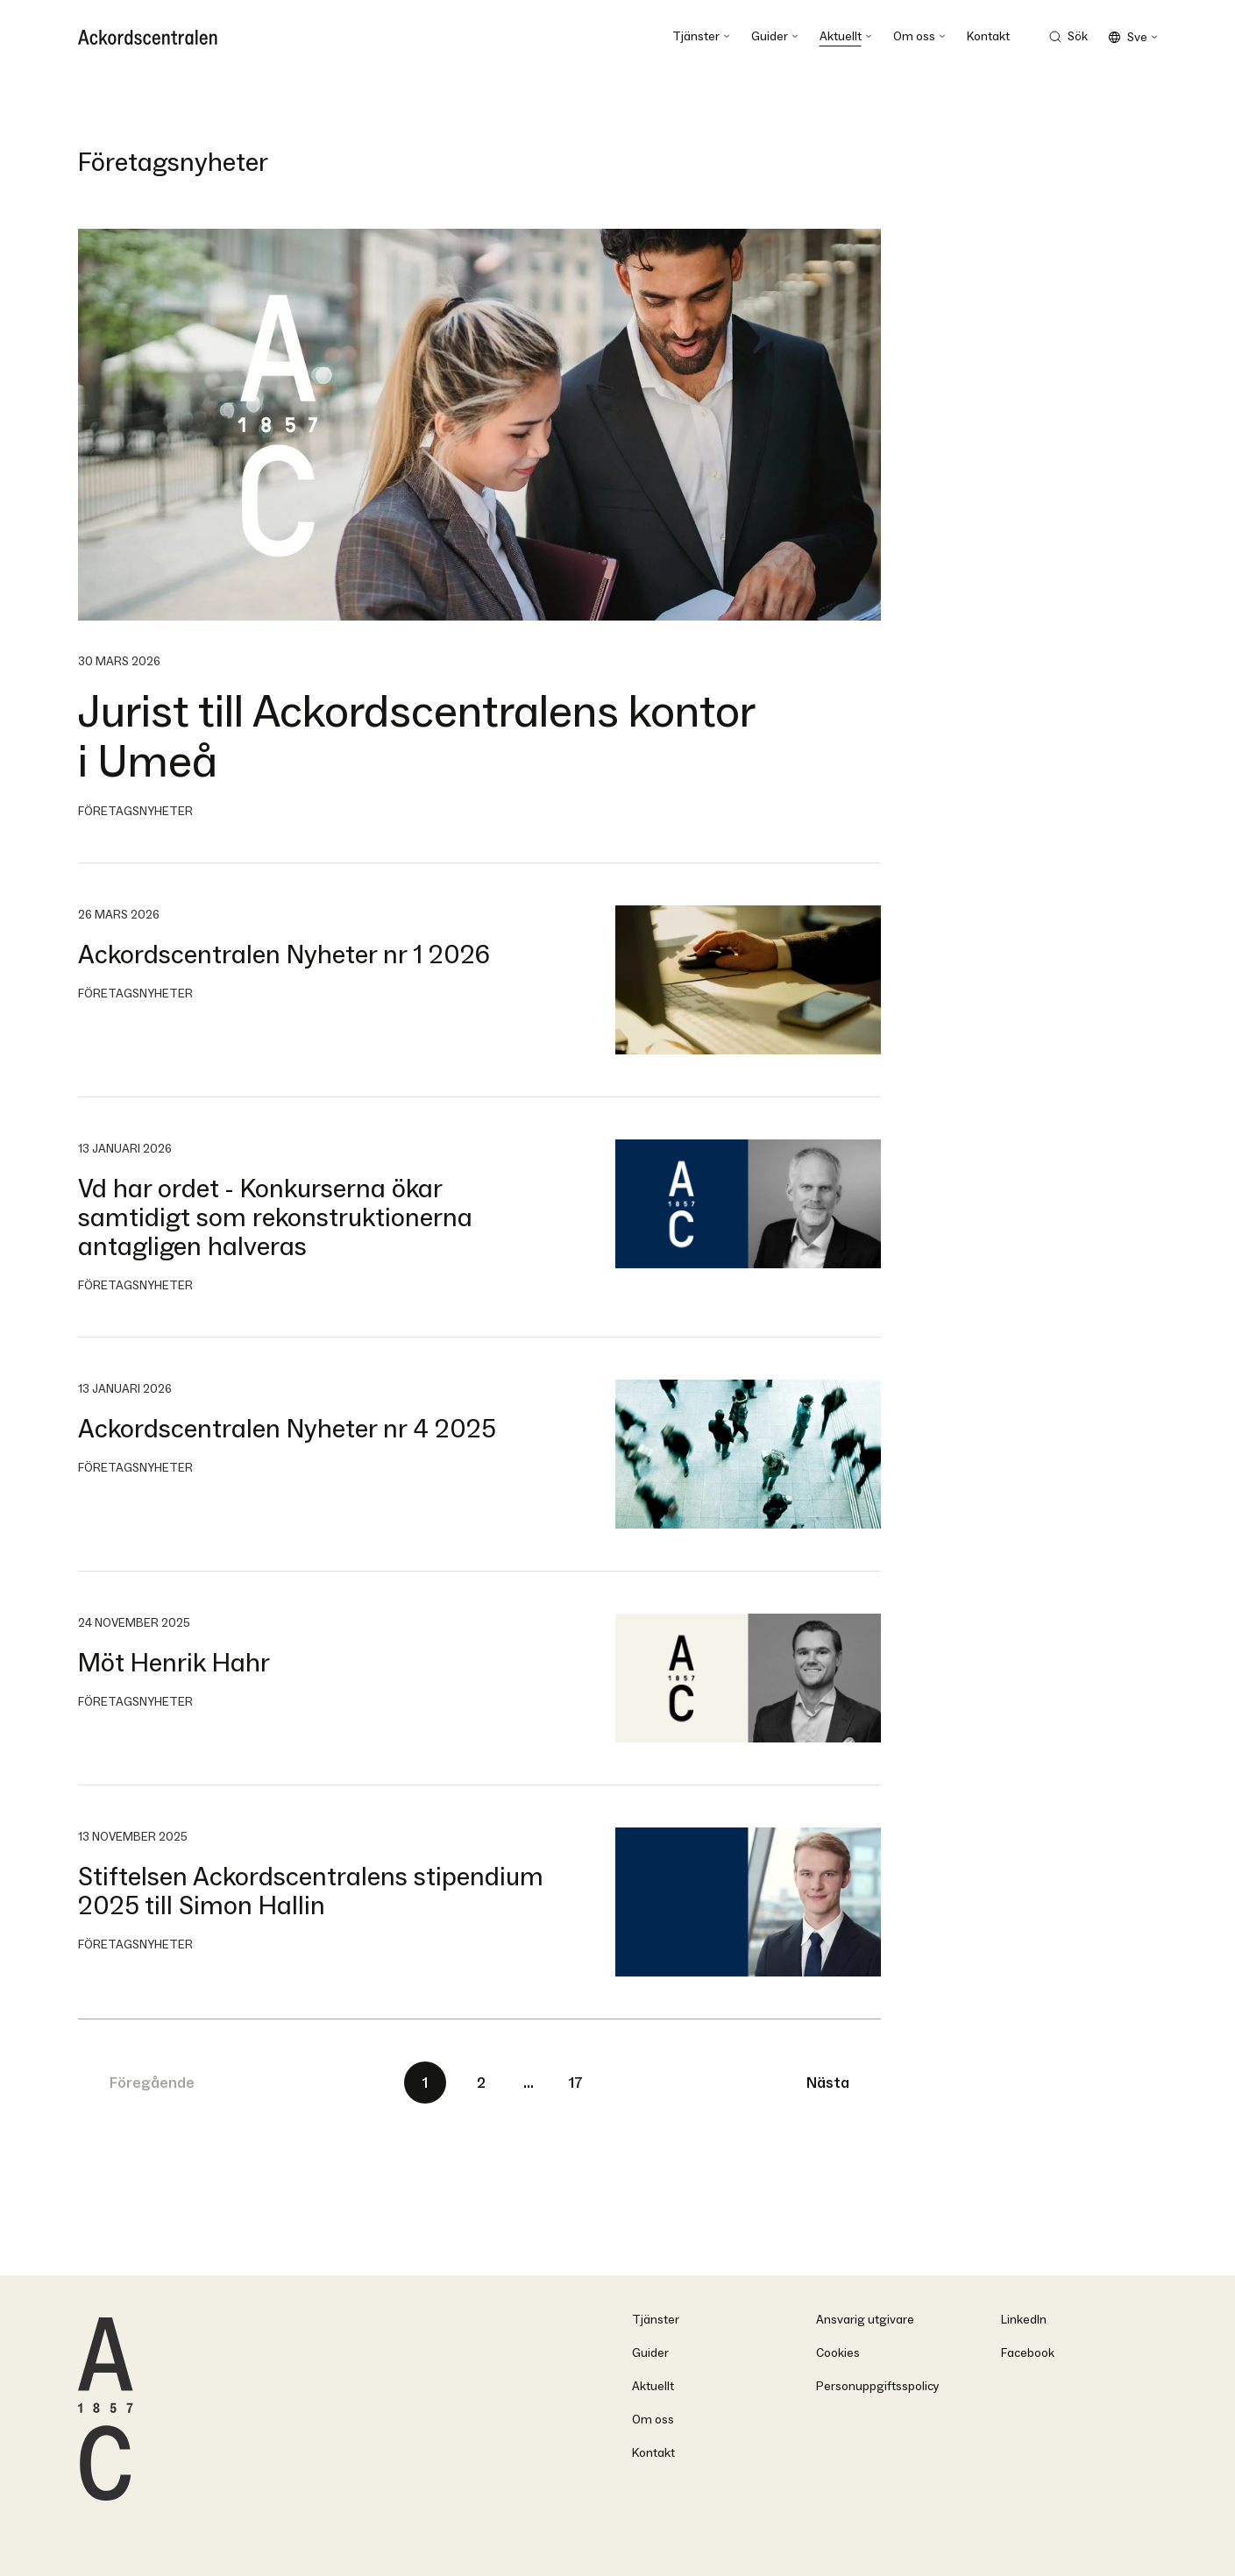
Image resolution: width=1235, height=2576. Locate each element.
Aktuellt (653, 2386)
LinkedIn (1024, 2319)
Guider (650, 2352)
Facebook (1027, 2352)
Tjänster (655, 2319)
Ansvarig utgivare (865, 2319)
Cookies (838, 2352)
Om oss (653, 2419)
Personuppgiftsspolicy (878, 2386)
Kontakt (653, 2452)
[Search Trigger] (1068, 37)
